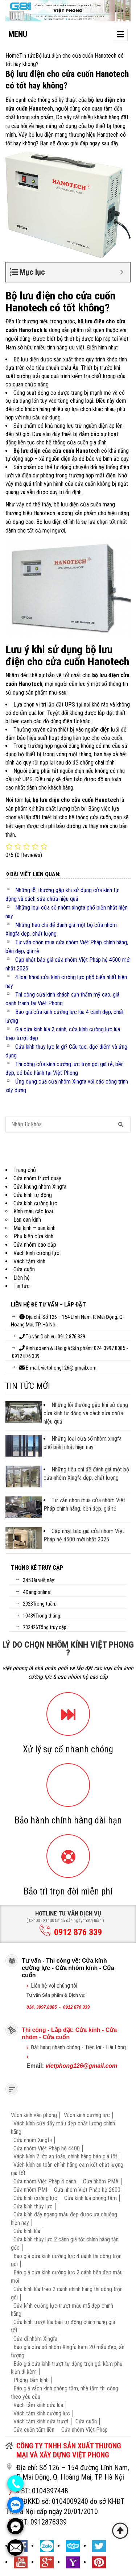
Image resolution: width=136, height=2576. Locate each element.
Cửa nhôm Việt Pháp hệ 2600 (87, 2189)
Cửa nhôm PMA (101, 2181)
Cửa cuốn (24, 1269)
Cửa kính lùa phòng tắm (90, 2198)
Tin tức (21, 1286)
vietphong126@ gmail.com (68, 1367)
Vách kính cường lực (36, 1253)
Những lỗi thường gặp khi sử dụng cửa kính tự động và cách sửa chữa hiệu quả (86, 1413)
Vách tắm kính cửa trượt (41, 2421)
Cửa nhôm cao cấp (34, 1244)
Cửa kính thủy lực (33, 2206)
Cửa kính (87, 2030)
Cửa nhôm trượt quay (37, 1178)
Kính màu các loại (33, 1211)
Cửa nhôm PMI (30, 2189)
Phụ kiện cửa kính (33, 1236)
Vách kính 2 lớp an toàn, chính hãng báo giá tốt (65, 2156)
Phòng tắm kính (31, 2380)
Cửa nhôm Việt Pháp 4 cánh (44, 2181)
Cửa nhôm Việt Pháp (84, 2429)
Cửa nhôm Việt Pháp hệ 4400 (46, 2148)
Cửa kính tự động (32, 1195)
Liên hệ (21, 1277)
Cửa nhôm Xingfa (32, 2140)
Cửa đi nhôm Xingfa (35, 2338)
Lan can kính (27, 1219)
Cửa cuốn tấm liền (33, 2429)
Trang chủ (24, 1170)
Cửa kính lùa (26, 2231)
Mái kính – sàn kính (34, 1228)
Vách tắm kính (29, 1261)
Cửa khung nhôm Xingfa (39, 1186)
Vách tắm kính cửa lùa (38, 2405)
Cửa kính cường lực (35, 1203)
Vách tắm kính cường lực (41, 2413)
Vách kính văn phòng (34, 2115)
